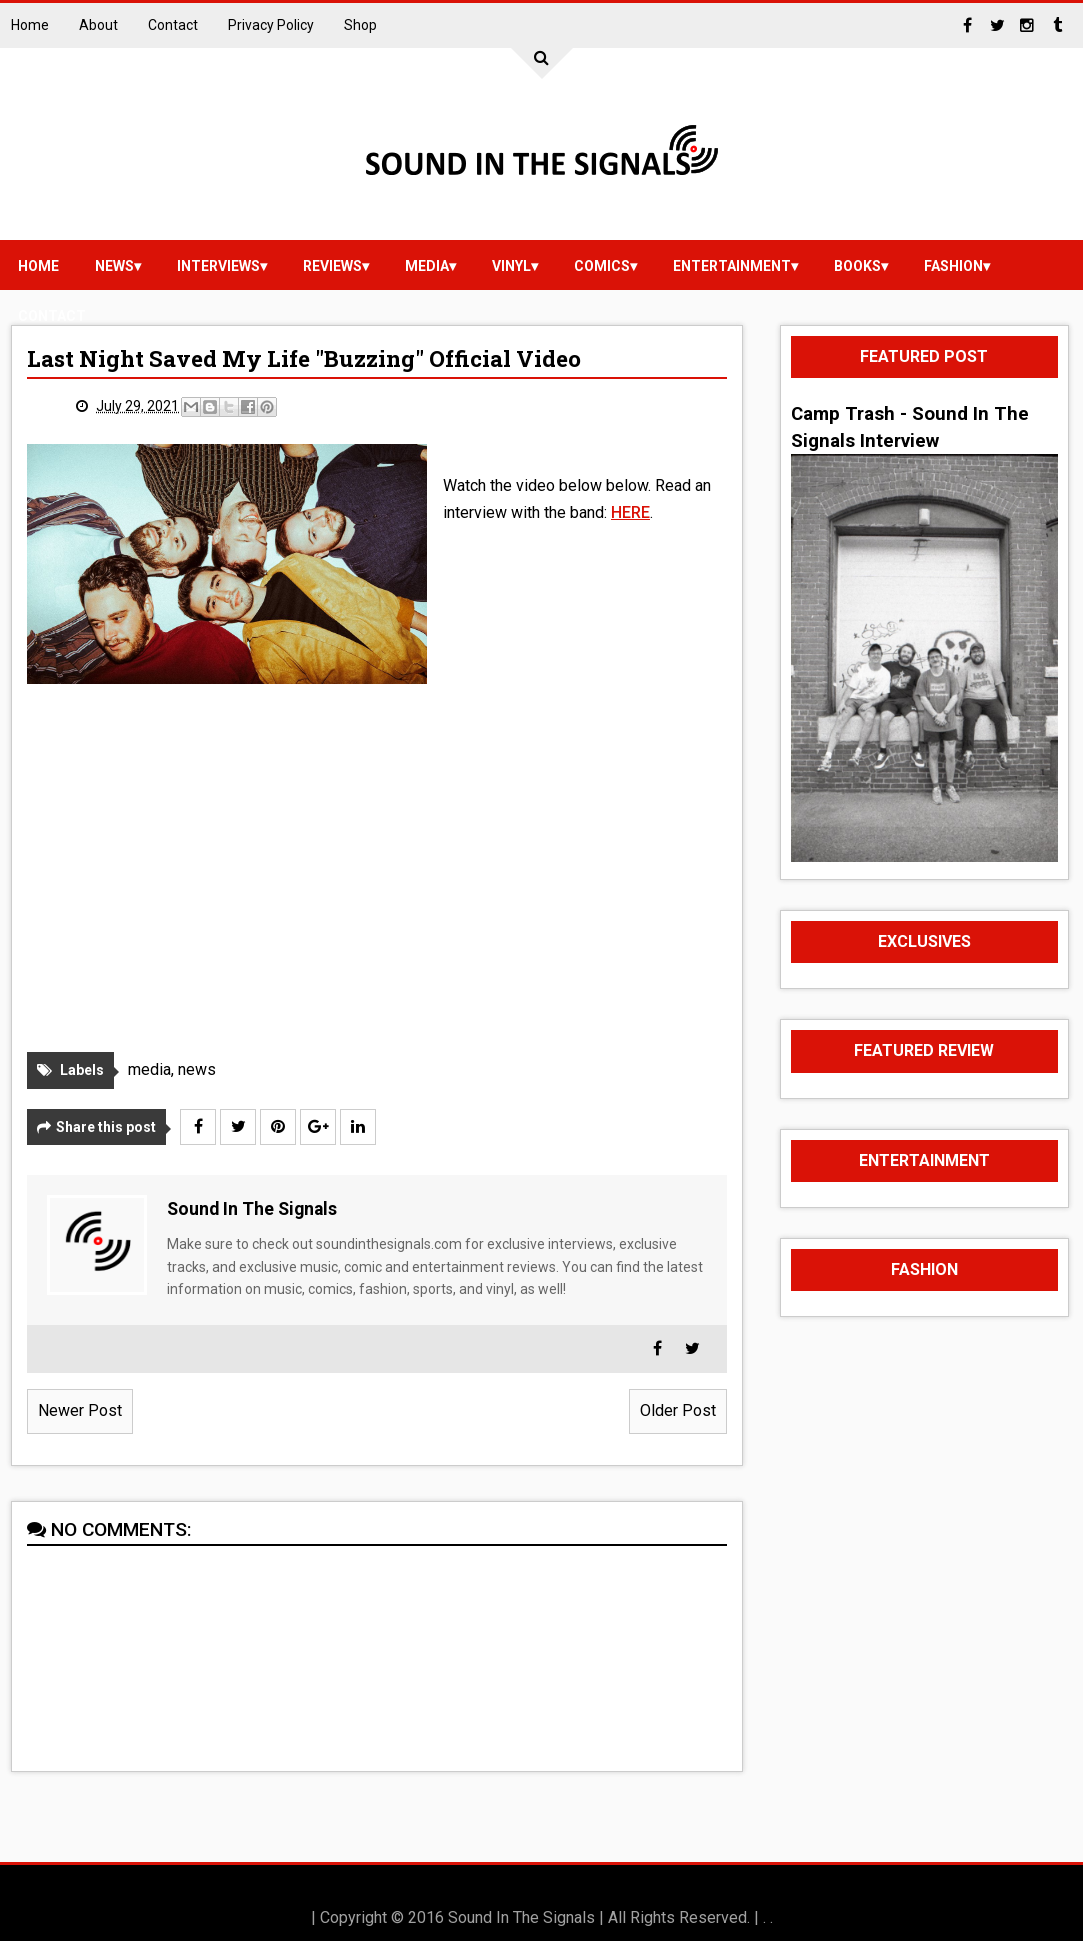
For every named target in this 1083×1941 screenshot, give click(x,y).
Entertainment (732, 266)
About (98, 25)
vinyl (511, 266)
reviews (332, 266)
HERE (630, 512)
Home (30, 25)
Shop (360, 25)
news (114, 266)
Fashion (953, 266)
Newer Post (80, 1410)
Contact (173, 25)
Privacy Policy (271, 25)
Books (857, 266)
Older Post (678, 1410)
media (427, 266)
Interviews (218, 266)
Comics (602, 266)
